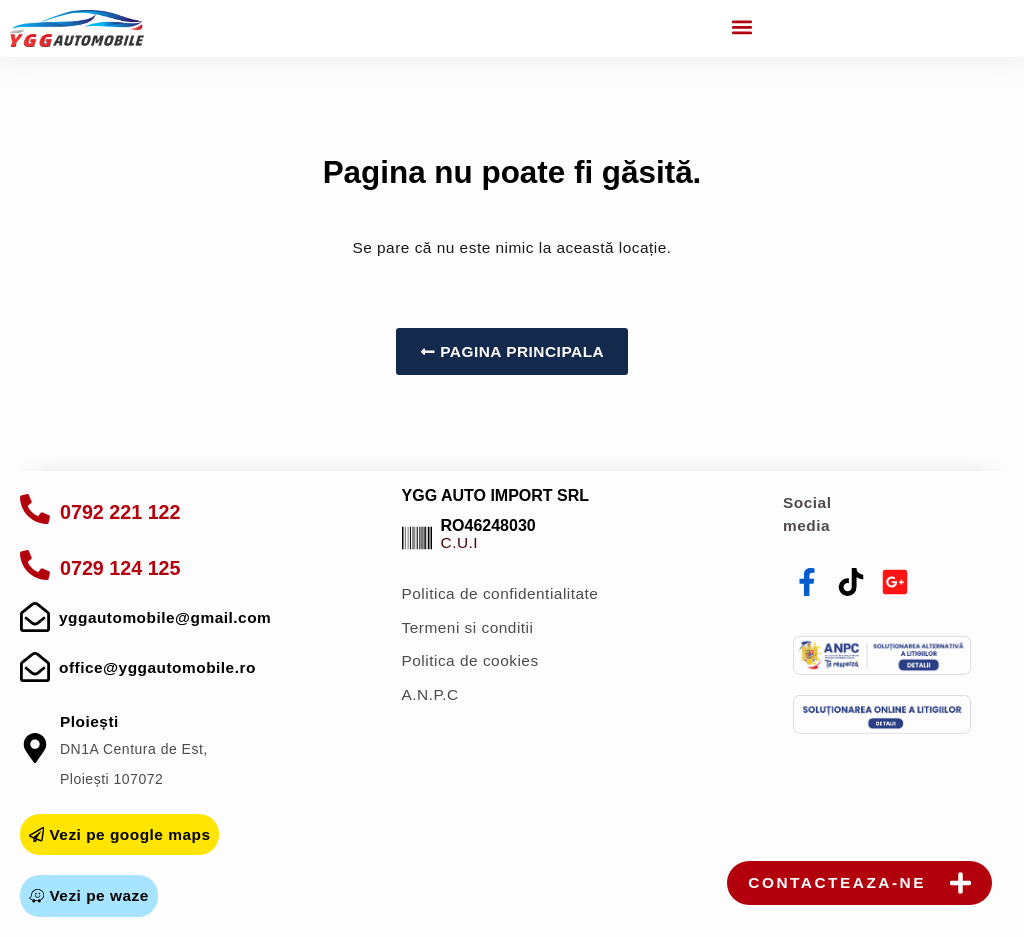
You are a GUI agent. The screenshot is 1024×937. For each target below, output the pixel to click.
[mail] (35, 617)
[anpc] (882, 655)
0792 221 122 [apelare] (120, 512)
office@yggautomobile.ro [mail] (157, 667)
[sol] (882, 714)
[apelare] (35, 509)
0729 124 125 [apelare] (120, 568)
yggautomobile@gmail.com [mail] (165, 617)
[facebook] (807, 582)
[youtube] (895, 582)
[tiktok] (851, 582)
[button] (742, 26)
